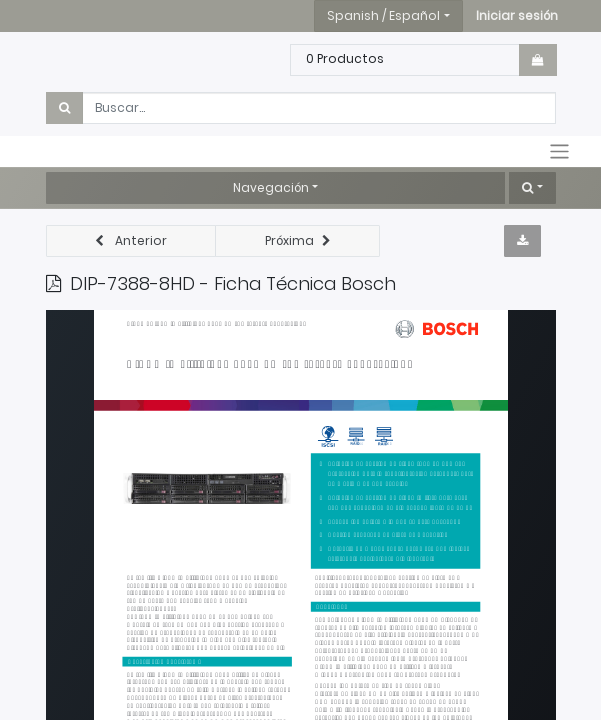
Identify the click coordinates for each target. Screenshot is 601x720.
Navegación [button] (271, 187)
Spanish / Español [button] (383, 15)
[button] (517, 16)
